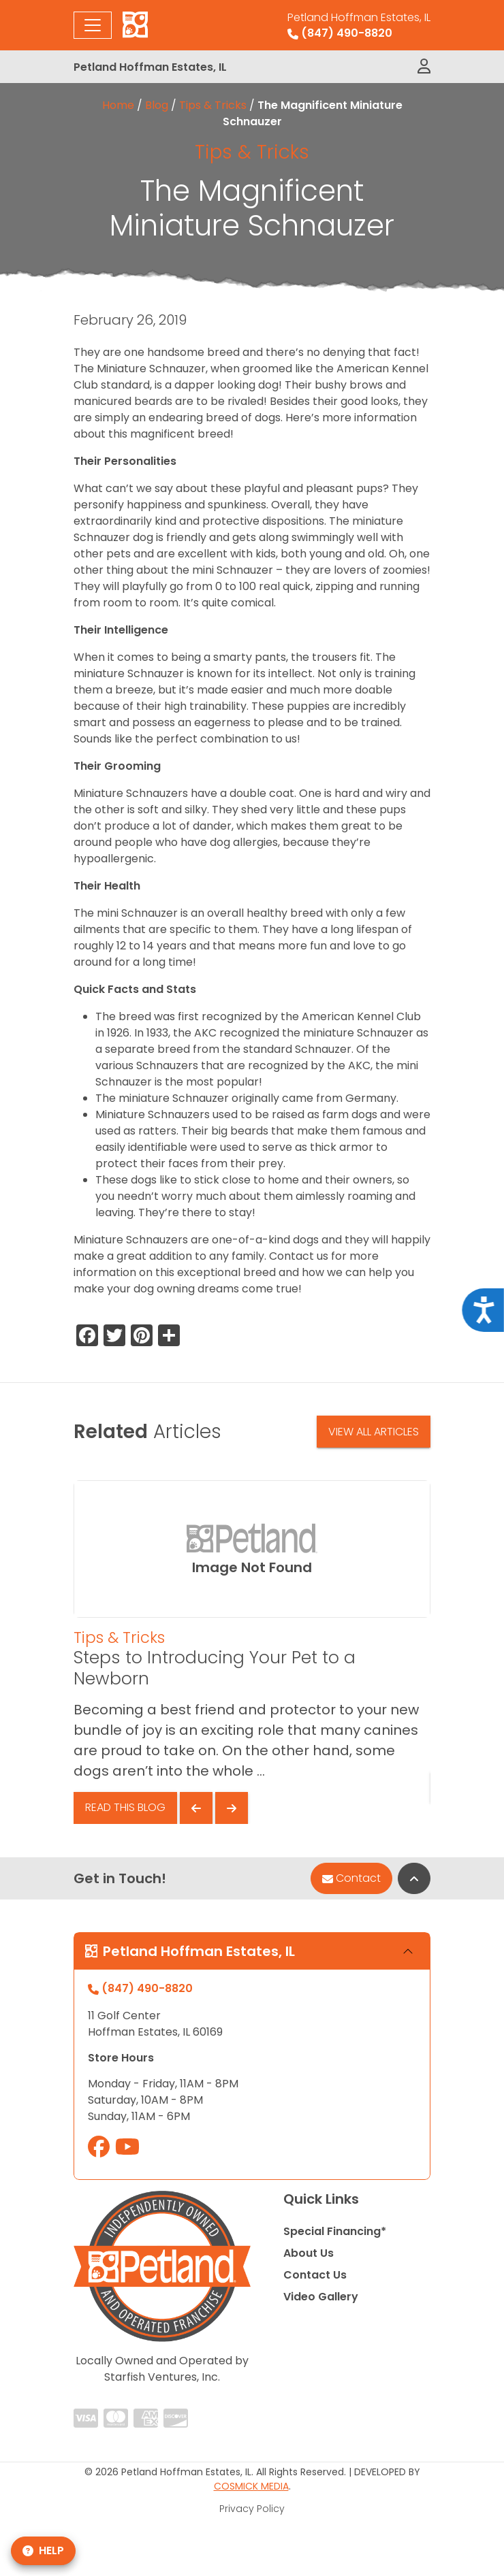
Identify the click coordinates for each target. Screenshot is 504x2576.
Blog (156, 105)
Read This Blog (125, 1807)
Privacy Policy (252, 2508)
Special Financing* (334, 2231)
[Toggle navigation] (93, 25)
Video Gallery (320, 2296)
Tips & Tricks (213, 105)
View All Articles (373, 1431)
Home (118, 105)
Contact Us (315, 2275)
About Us (308, 2253)
